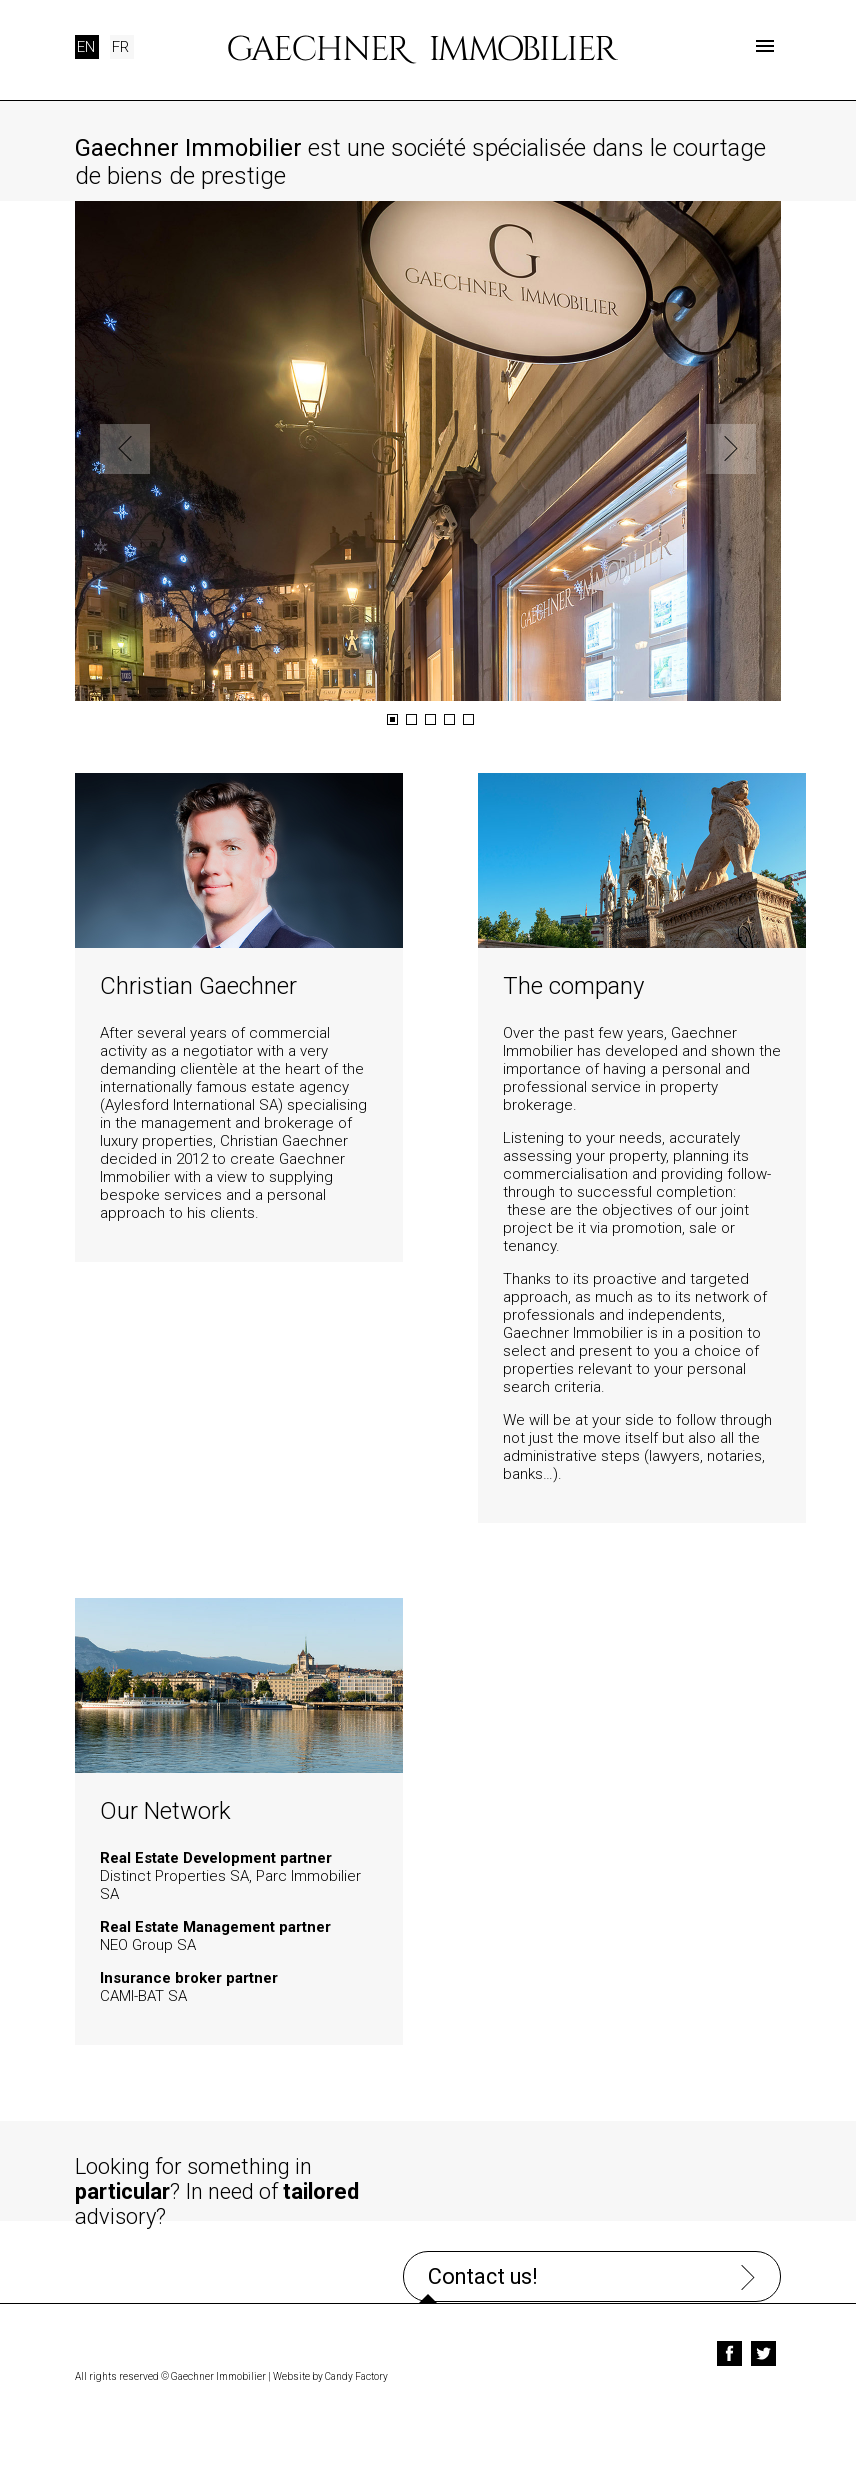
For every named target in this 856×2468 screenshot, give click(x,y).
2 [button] (411, 719)
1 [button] (392, 719)
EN (86, 47)
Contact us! (605, 2170)
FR (120, 47)
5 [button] (468, 719)
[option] (428, 451)
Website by (298, 2369)
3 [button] (430, 719)
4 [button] (449, 719)
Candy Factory (356, 2369)
